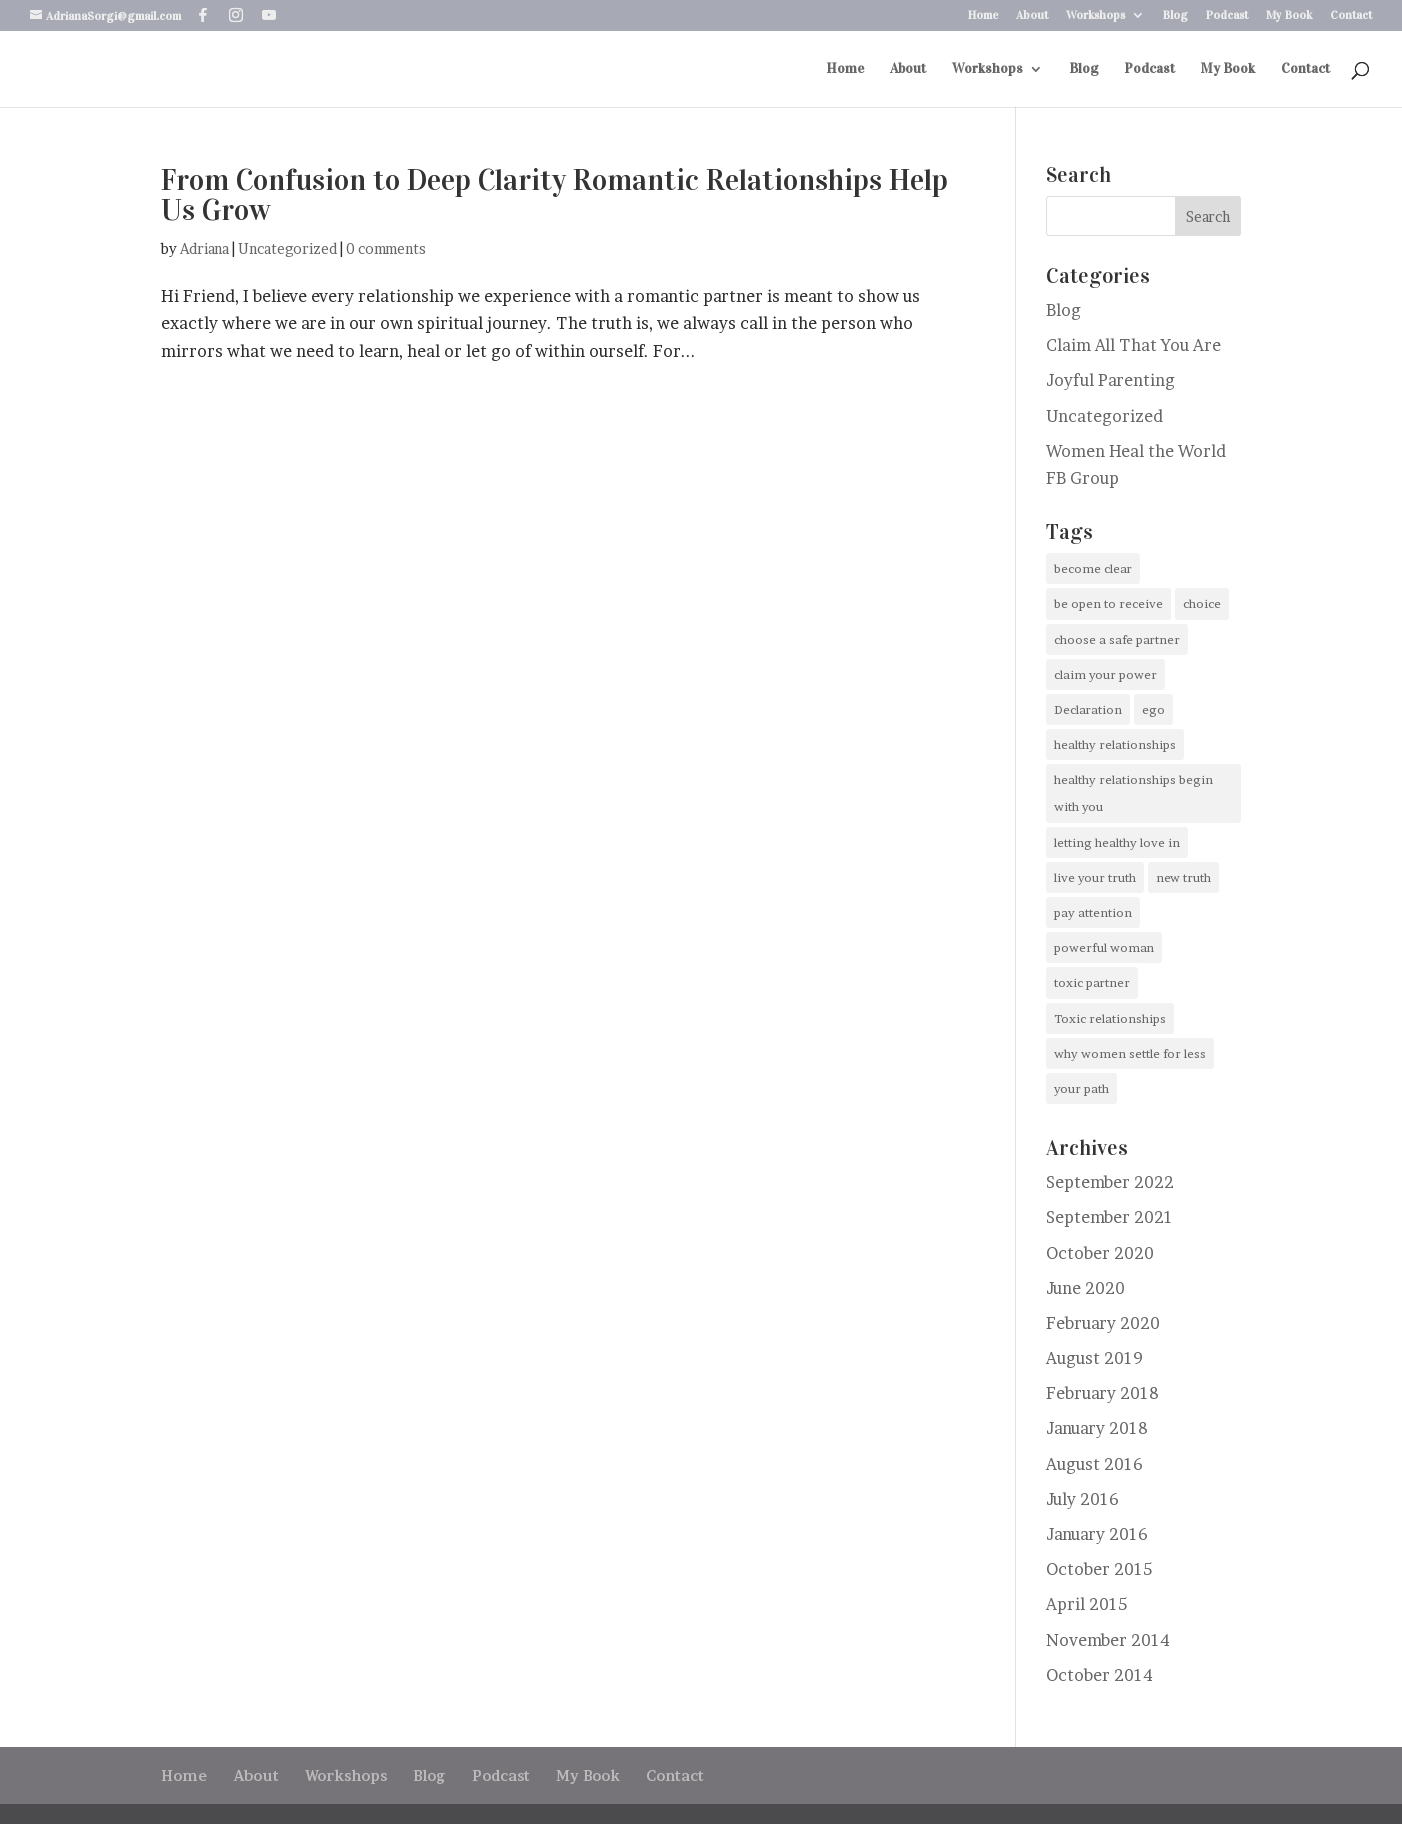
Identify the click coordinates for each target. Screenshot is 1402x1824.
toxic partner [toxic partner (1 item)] (1092, 982)
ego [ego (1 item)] (1153, 709)
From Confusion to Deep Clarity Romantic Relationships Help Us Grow (554, 195)
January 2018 (1097, 1428)
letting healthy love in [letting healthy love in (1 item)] (1117, 842)
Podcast (1227, 15)
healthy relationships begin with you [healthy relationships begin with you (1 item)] (1133, 793)
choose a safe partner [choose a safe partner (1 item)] (1117, 639)
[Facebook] (203, 15)
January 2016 (1097, 1534)
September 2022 (1110, 1182)
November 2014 (1108, 1640)
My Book (1289, 15)
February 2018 (1102, 1393)
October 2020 (1100, 1253)
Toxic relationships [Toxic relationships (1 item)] (1110, 1018)
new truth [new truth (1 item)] (1183, 877)
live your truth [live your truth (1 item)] (1095, 877)
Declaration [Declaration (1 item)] (1088, 709)
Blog (1175, 15)
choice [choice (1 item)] (1202, 603)
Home (983, 15)
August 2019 (1094, 1358)
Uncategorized (287, 248)
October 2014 (1099, 1675)
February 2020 (1103, 1323)
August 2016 (1094, 1464)
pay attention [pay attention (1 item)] (1093, 912)
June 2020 (1085, 1288)
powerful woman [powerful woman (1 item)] (1104, 947)
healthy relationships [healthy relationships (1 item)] (1115, 744)
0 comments (386, 248)
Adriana (204, 248)
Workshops (1095, 15)
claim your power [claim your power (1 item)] (1105, 674)
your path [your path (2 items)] (1081, 1088)
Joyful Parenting (1110, 380)
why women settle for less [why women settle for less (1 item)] (1130, 1053)
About (1032, 15)
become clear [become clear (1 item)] (1093, 568)
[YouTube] (269, 15)
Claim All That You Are (1133, 345)
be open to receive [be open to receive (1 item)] (1108, 603)
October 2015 (1099, 1569)
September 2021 (1109, 1217)
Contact (1351, 15)
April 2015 (1086, 1604)
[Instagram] (236, 15)
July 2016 (1082, 1499)
